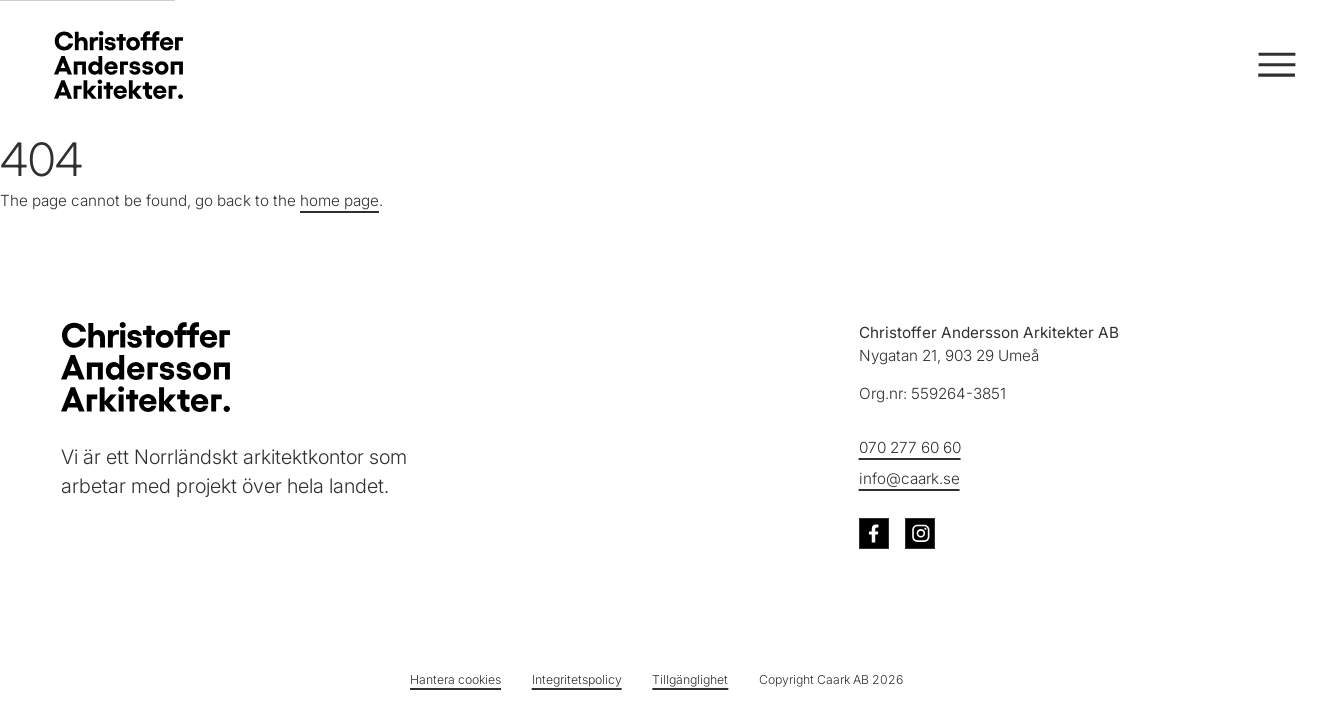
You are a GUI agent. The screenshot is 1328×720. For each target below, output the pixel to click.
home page (339, 200)
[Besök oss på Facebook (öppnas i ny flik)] (874, 533)
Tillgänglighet (690, 679)
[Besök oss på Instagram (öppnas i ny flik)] (920, 533)
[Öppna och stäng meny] (1274, 65)
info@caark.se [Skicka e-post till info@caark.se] (909, 477)
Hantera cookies (455, 679)
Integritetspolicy (577, 679)
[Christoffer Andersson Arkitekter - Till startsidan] (145, 367)
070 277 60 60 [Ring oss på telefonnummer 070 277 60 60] (910, 446)
